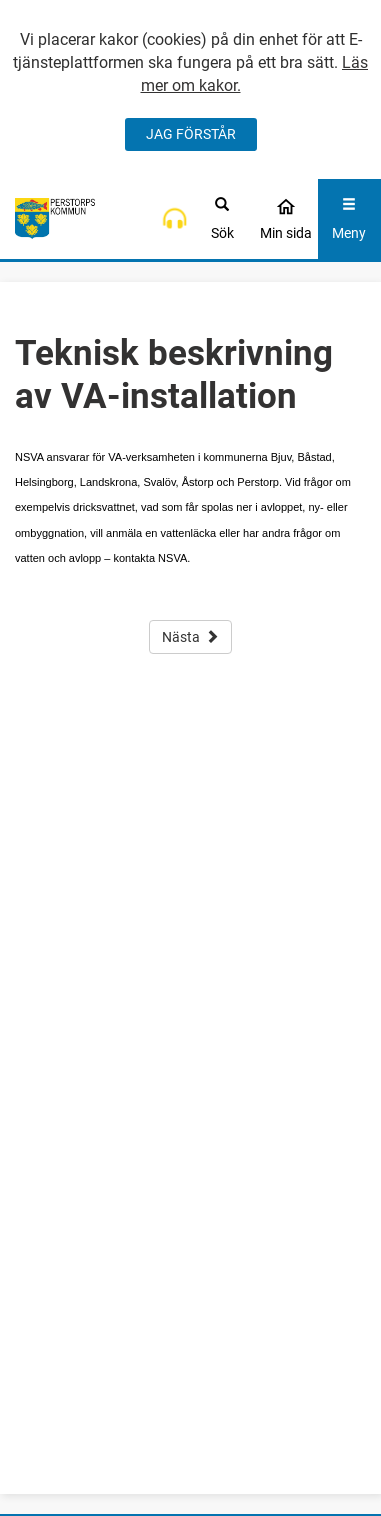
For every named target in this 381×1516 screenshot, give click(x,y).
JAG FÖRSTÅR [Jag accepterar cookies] (191, 134)
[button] (174, 219)
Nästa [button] (190, 637)
